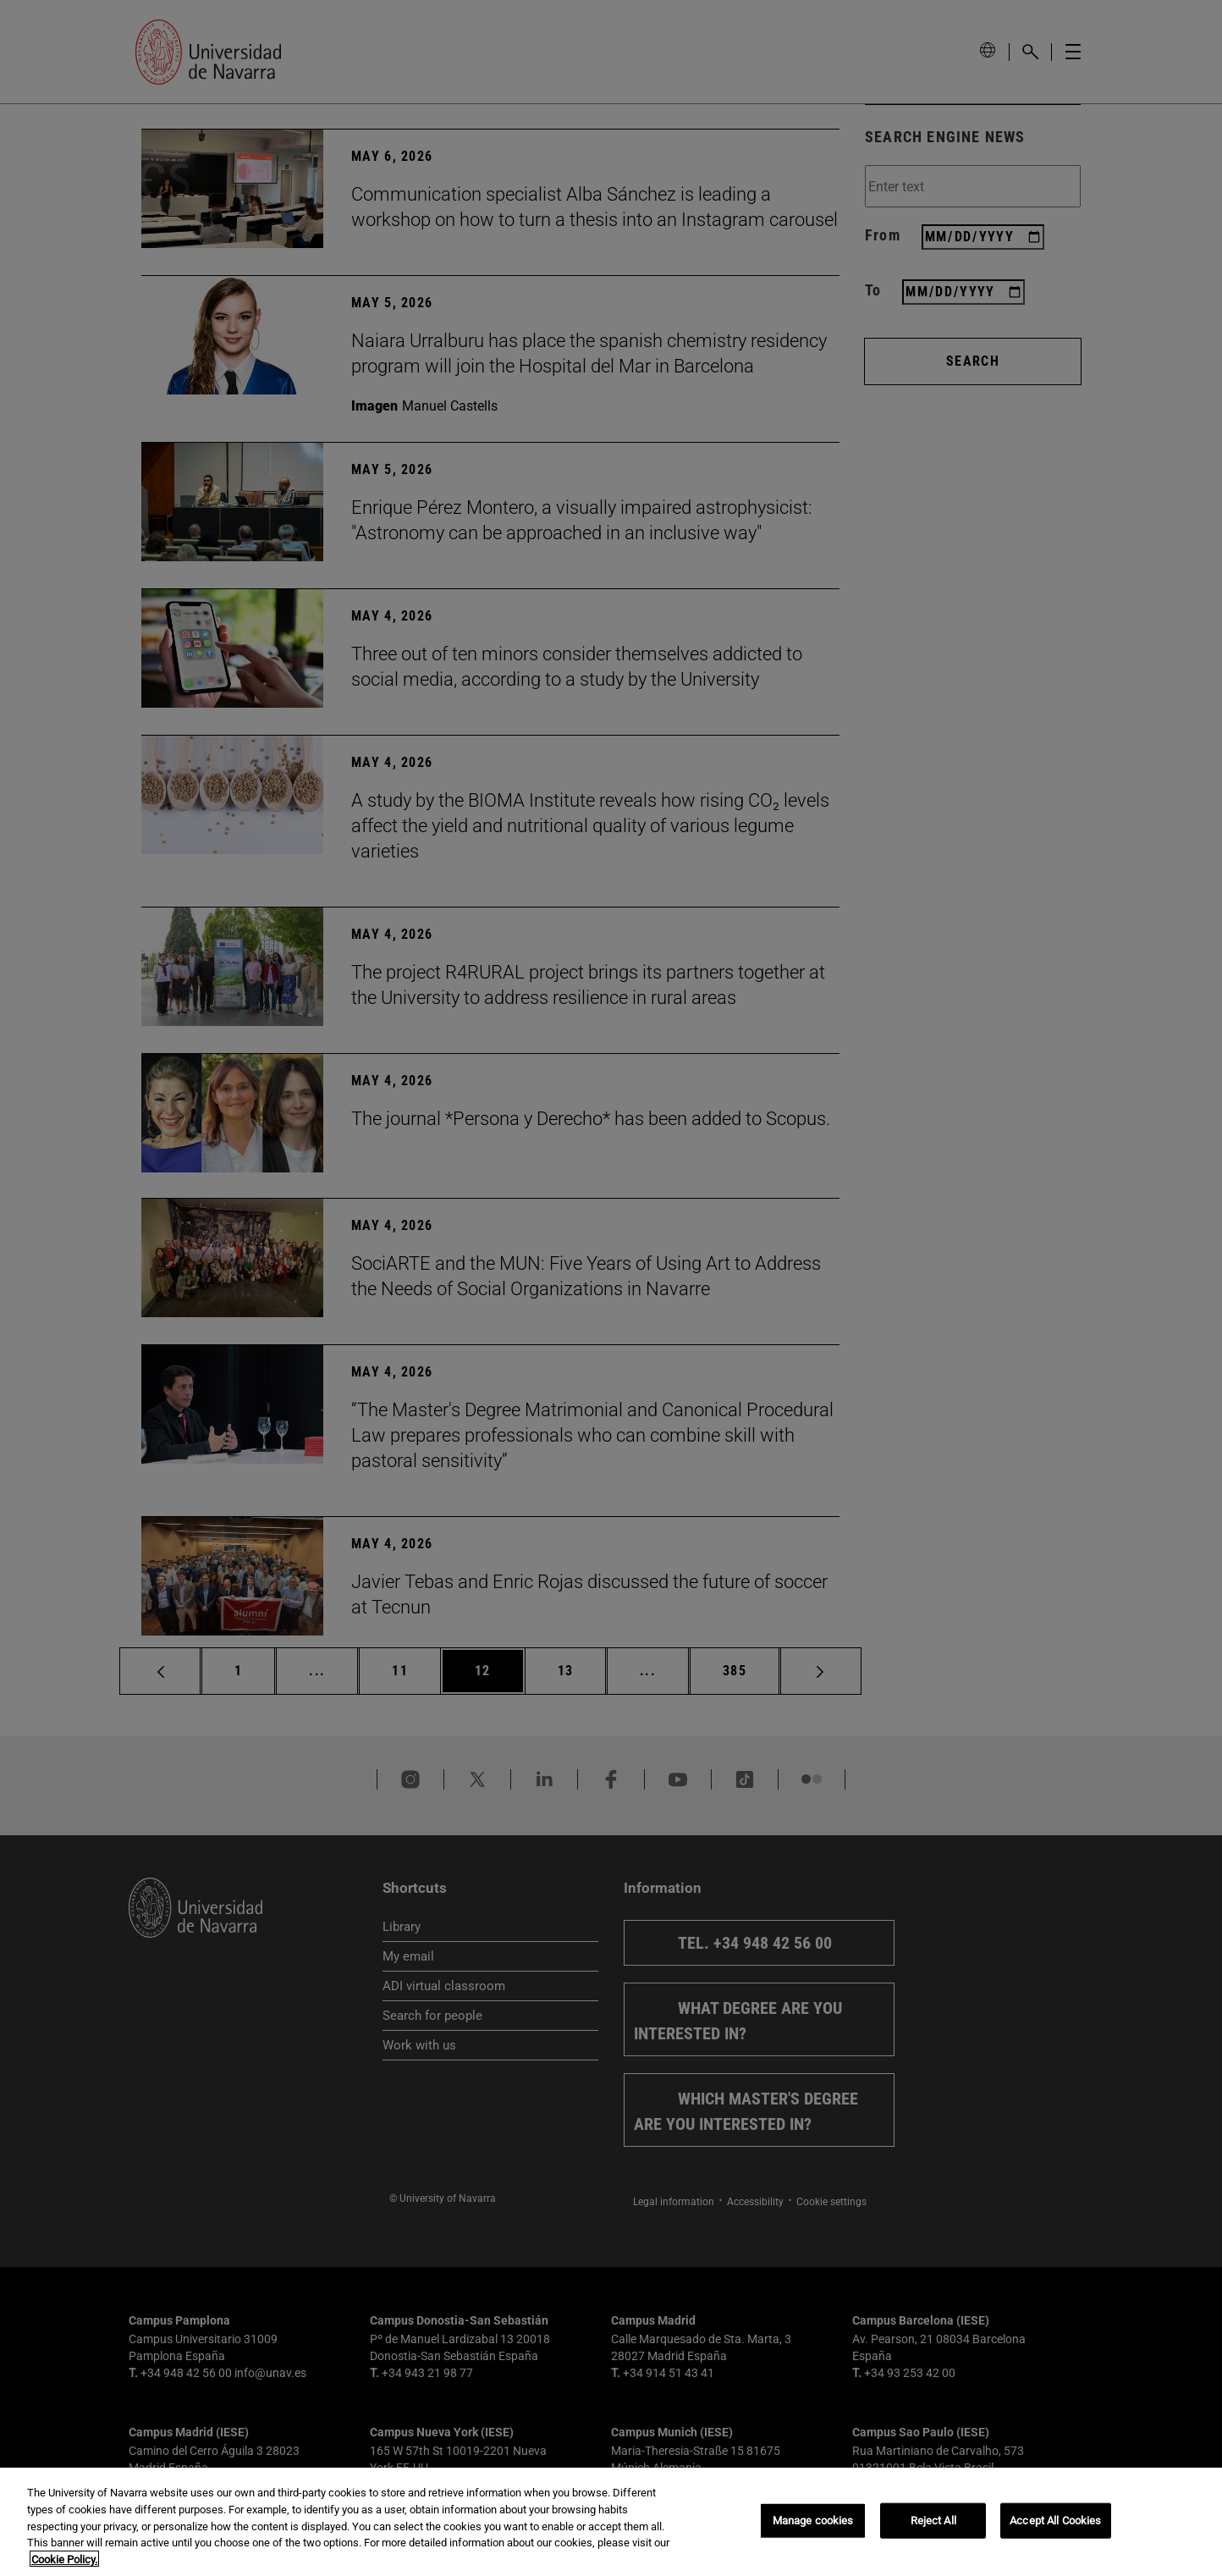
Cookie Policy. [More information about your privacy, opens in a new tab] (64, 2568)
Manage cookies (813, 2529)
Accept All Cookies (1055, 2529)
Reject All (933, 2529)
